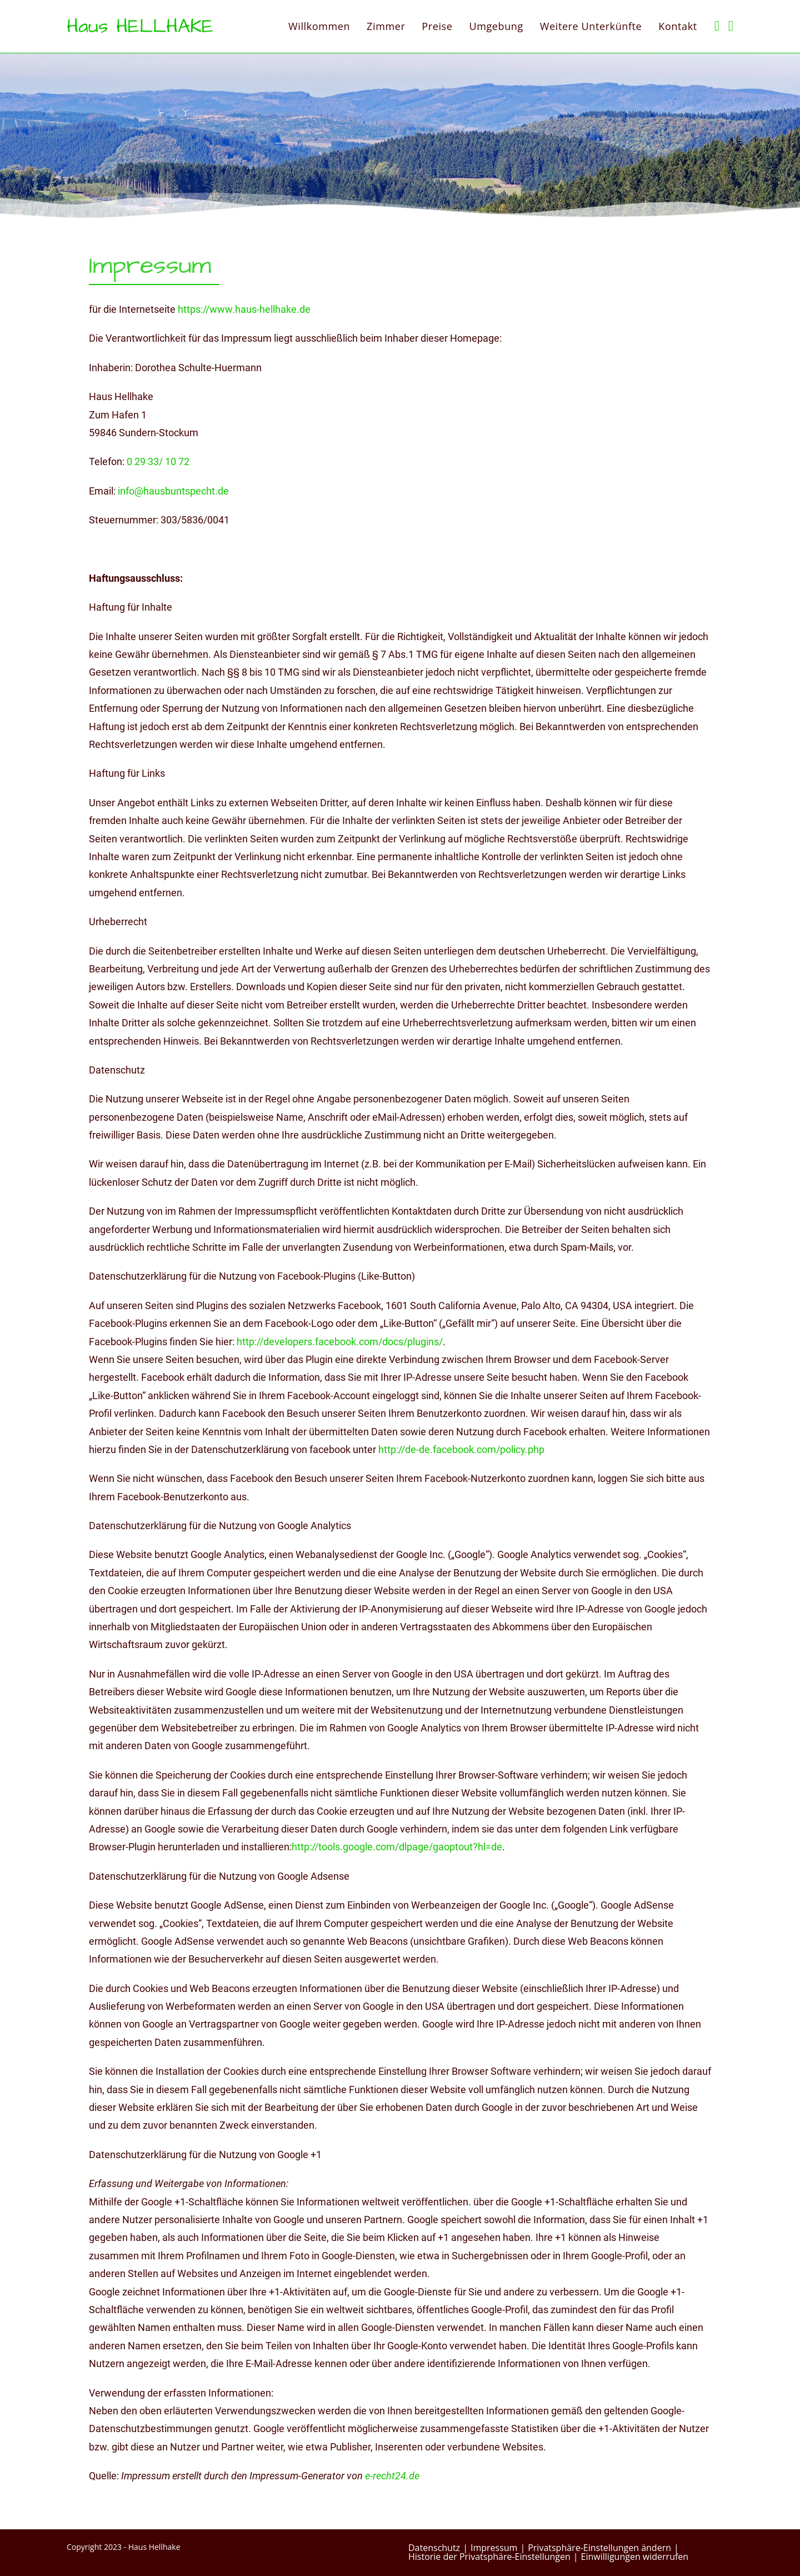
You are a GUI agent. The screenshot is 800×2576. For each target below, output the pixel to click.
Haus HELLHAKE (140, 26)
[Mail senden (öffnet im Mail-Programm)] (731, 25)
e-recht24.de (392, 2476)
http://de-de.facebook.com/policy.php (461, 1449)
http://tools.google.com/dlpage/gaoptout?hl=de (397, 1847)
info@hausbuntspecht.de (173, 491)
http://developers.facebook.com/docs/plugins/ (340, 1341)
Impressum (494, 2548)
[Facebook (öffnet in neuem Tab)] (717, 25)
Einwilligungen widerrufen (635, 2556)
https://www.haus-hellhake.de (244, 309)
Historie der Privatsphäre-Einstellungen (489, 2556)
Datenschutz (434, 2548)
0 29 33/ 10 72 (158, 461)
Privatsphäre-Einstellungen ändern (599, 2548)
